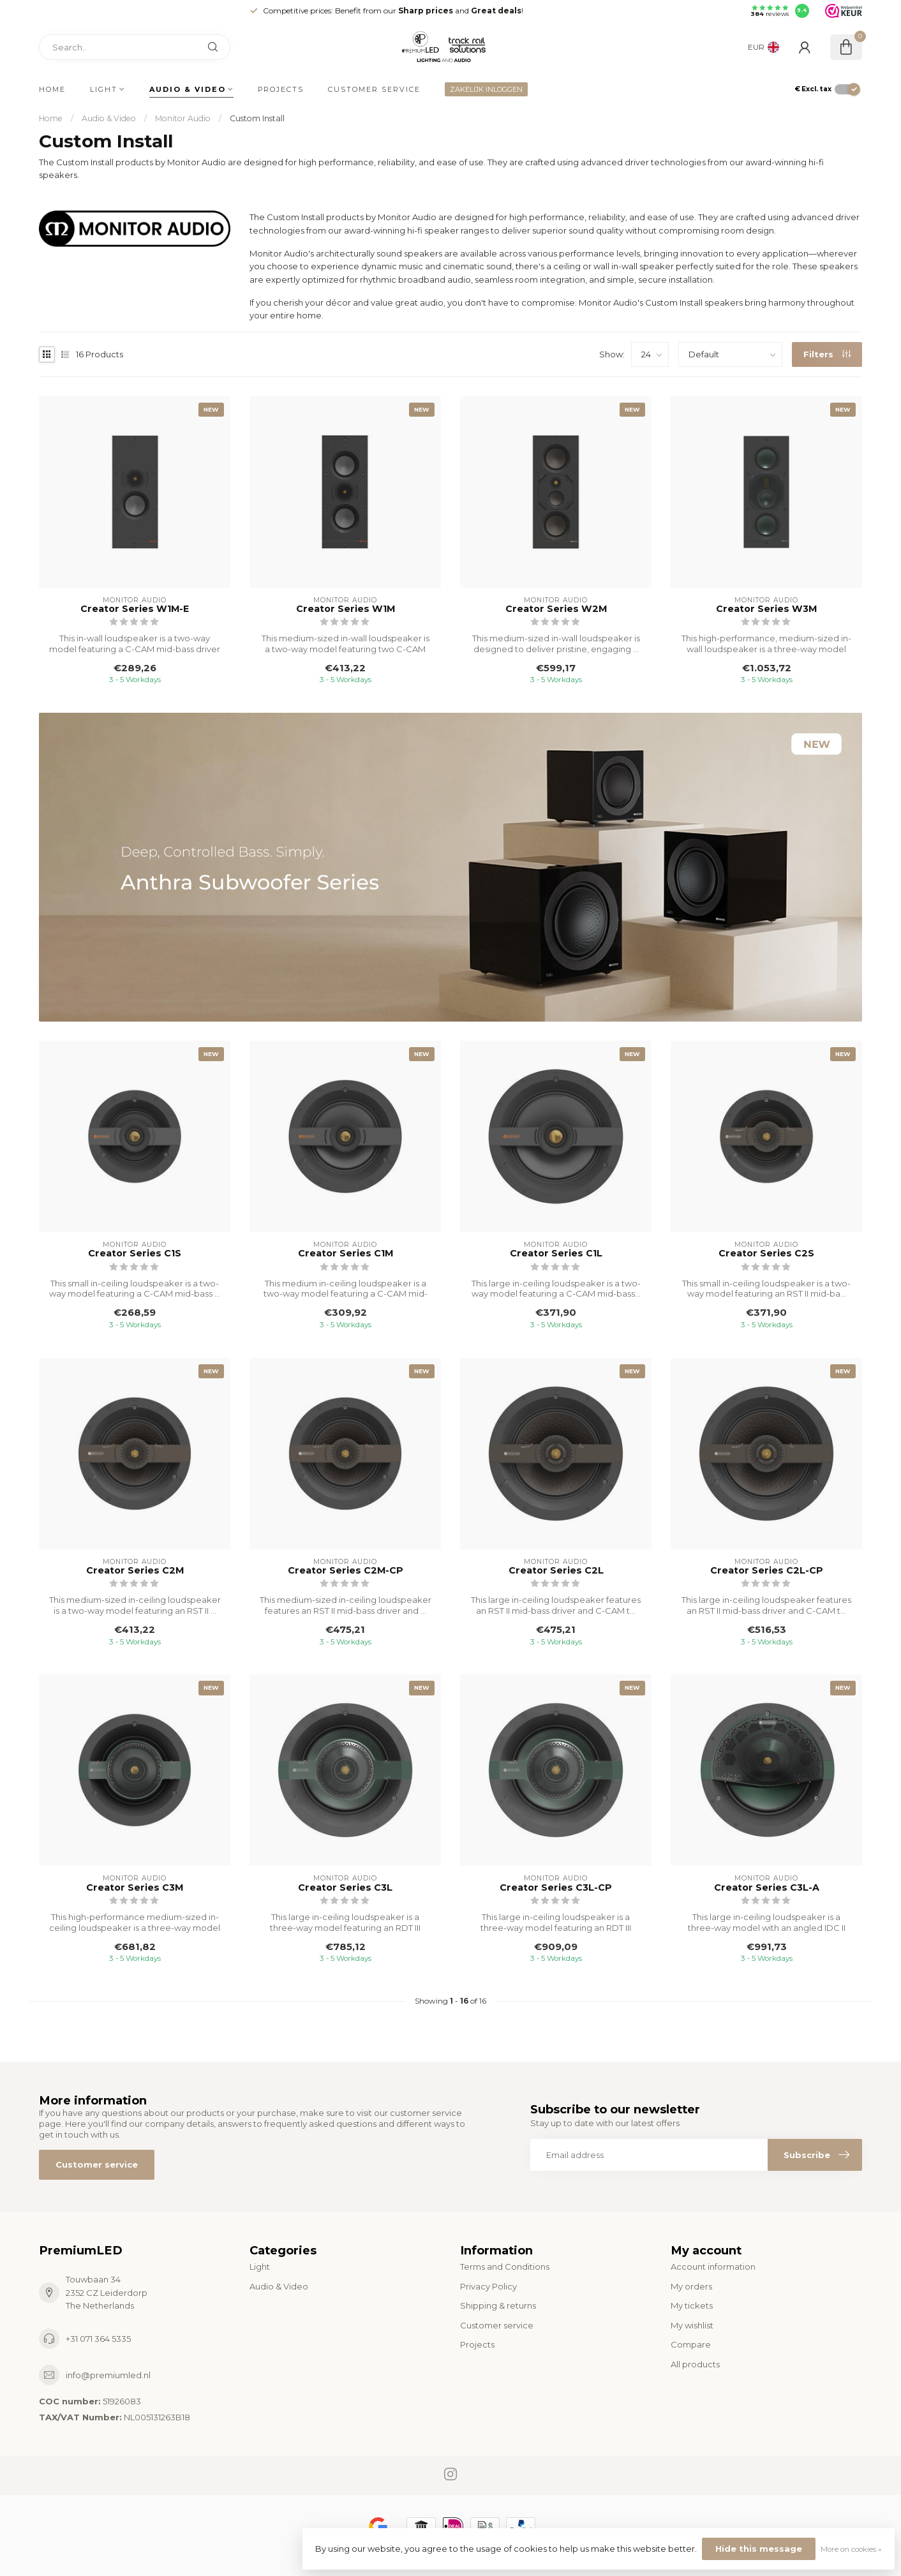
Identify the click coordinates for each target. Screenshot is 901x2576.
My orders (691, 2286)
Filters (827, 354)
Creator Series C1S (134, 1253)
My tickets (692, 2305)
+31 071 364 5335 (98, 2339)
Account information (713, 2266)
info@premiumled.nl (108, 2375)
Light (103, 89)
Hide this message (758, 2548)
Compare (691, 2344)
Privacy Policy (488, 2286)
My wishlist (692, 2325)
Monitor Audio (183, 118)
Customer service (374, 89)
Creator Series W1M (345, 609)
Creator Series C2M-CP (345, 1570)
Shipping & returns (498, 2305)
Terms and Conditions (504, 2266)
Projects (281, 89)
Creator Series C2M (135, 1570)
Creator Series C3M (134, 1887)
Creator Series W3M (766, 609)
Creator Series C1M (345, 1253)
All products (695, 2364)
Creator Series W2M (556, 609)
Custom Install (257, 118)
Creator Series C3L (345, 1887)
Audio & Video (187, 89)
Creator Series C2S (766, 1253)
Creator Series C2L (556, 1570)
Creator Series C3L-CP (556, 1887)
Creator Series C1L (556, 1253)
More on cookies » (851, 2549)
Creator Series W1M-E (134, 609)
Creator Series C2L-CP (766, 1570)
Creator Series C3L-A (766, 1887)
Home (52, 89)
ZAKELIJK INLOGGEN (486, 89)
